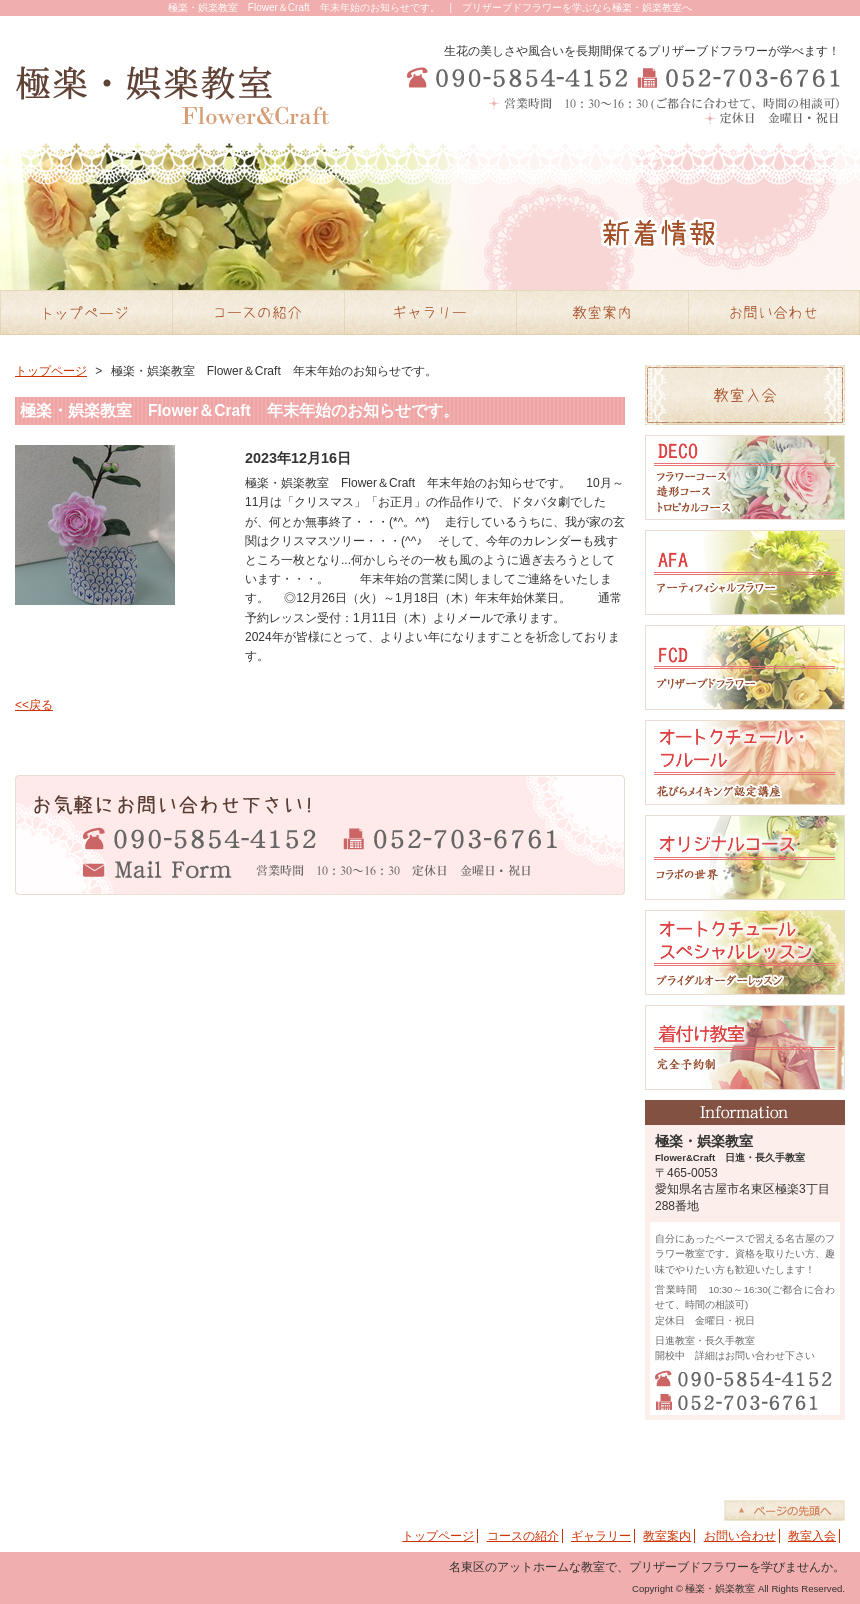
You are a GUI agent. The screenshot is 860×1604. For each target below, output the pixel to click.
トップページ (51, 371)
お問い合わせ (740, 1536)
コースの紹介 (523, 1536)
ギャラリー (601, 1536)
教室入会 (812, 1536)
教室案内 (667, 1536)
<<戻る (34, 705)
